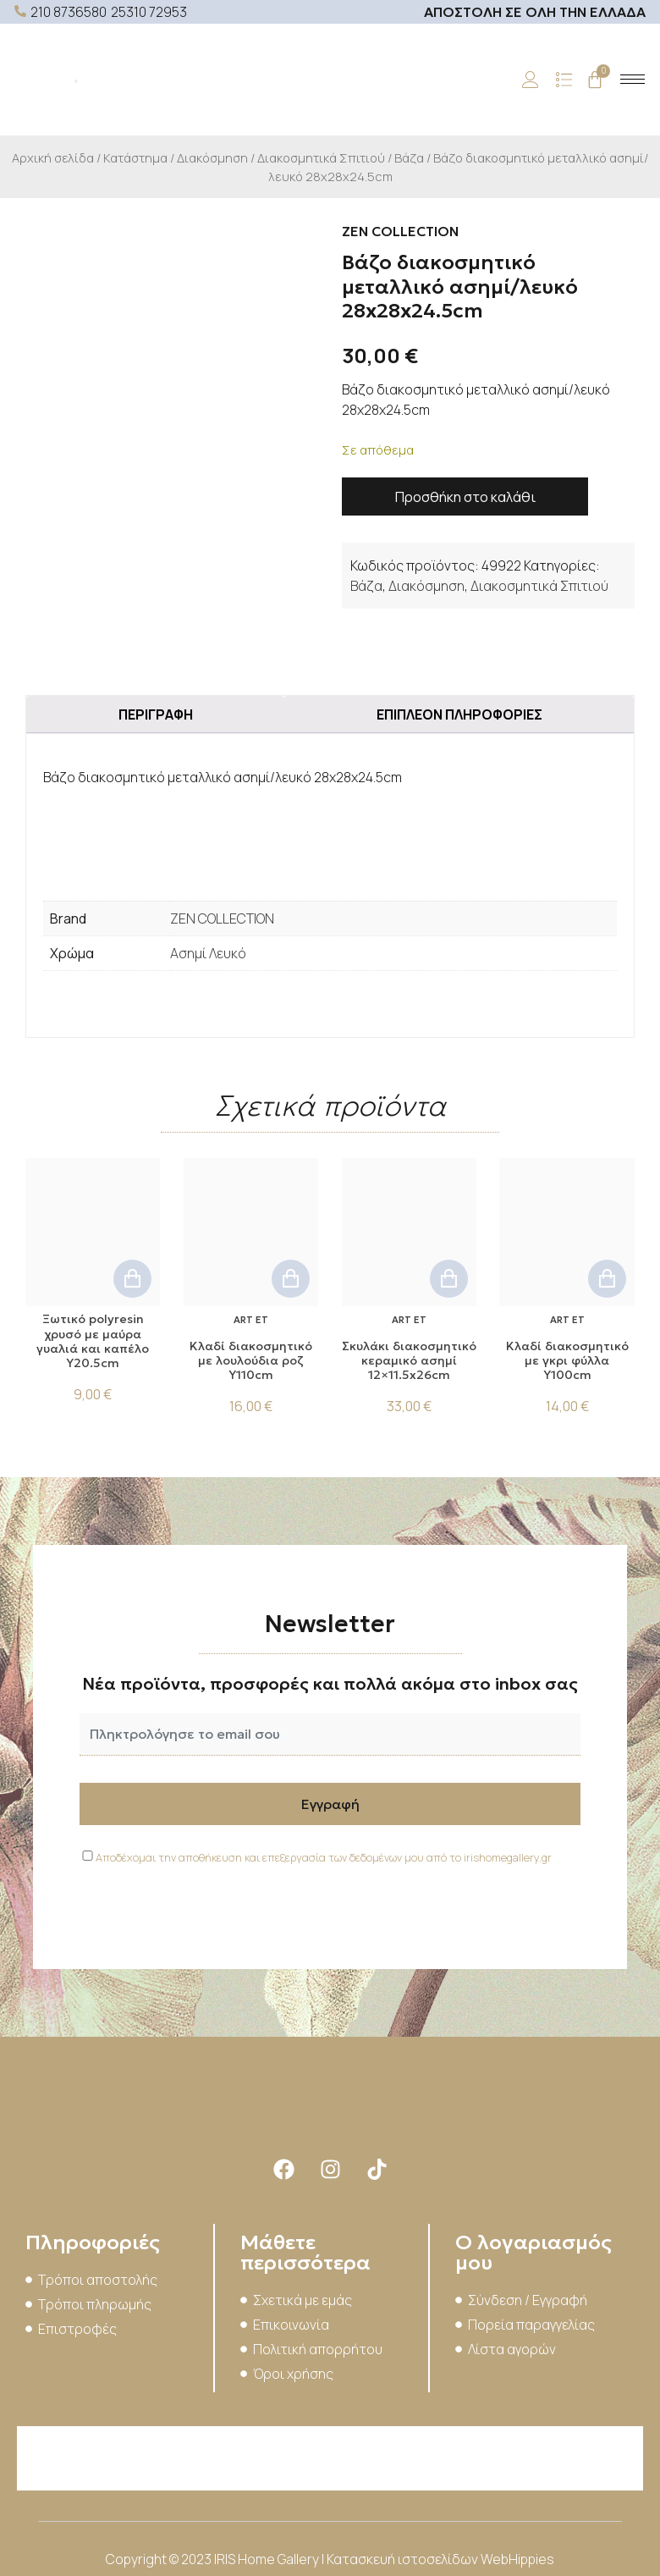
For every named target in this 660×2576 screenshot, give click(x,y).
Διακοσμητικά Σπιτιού (321, 157)
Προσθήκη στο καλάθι (465, 497)
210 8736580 (68, 12)
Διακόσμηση (212, 157)
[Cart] (595, 79)
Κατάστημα (135, 157)
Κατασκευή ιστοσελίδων (404, 2559)
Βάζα (409, 157)
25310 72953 (149, 12)
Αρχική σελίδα (53, 157)
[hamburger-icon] (632, 79)
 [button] (132, 1278)
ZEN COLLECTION (222, 918)
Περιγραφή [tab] (155, 714)
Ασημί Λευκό (208, 953)
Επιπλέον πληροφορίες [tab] (459, 714)
